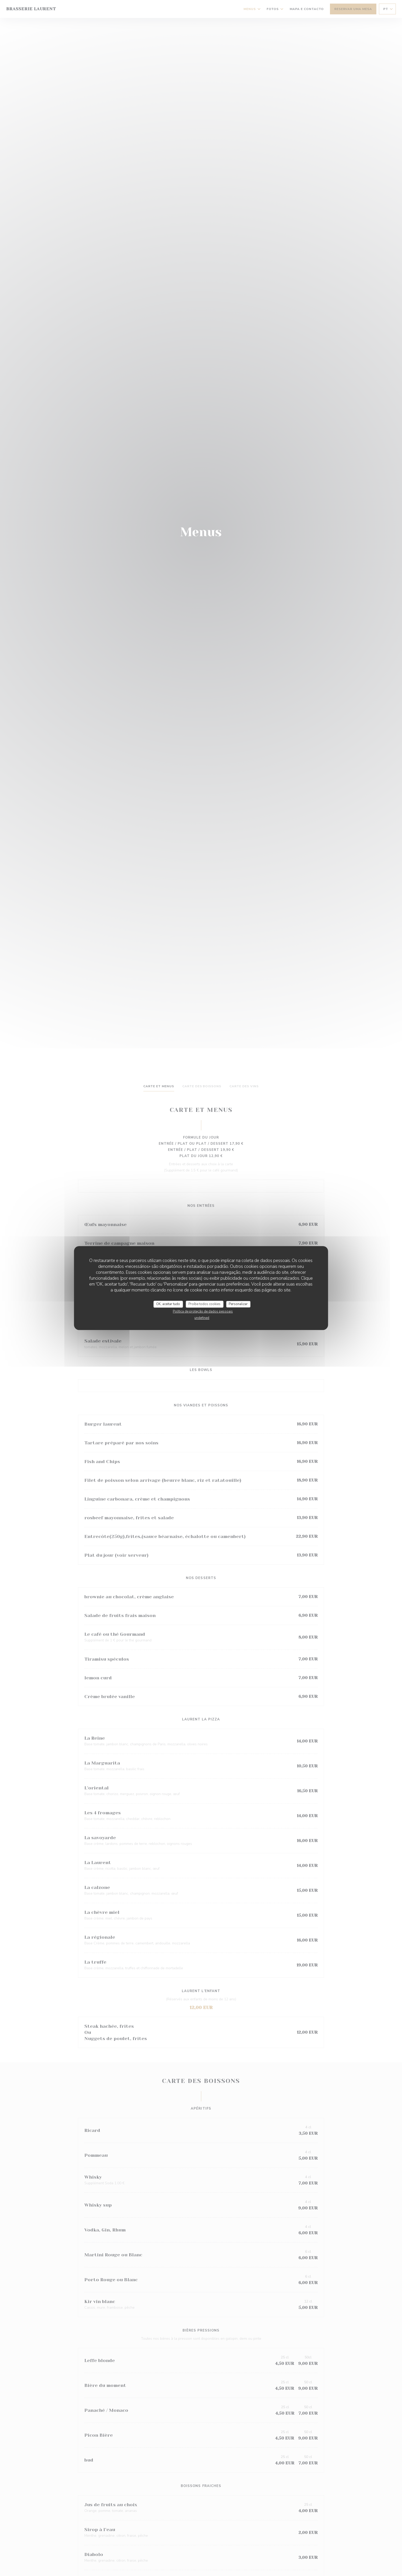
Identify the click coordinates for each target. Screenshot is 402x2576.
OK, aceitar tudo (168, 1304)
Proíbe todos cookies (204, 1304)
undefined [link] (201, 1318)
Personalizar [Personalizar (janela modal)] (238, 1304)
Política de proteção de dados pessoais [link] (203, 1311)
